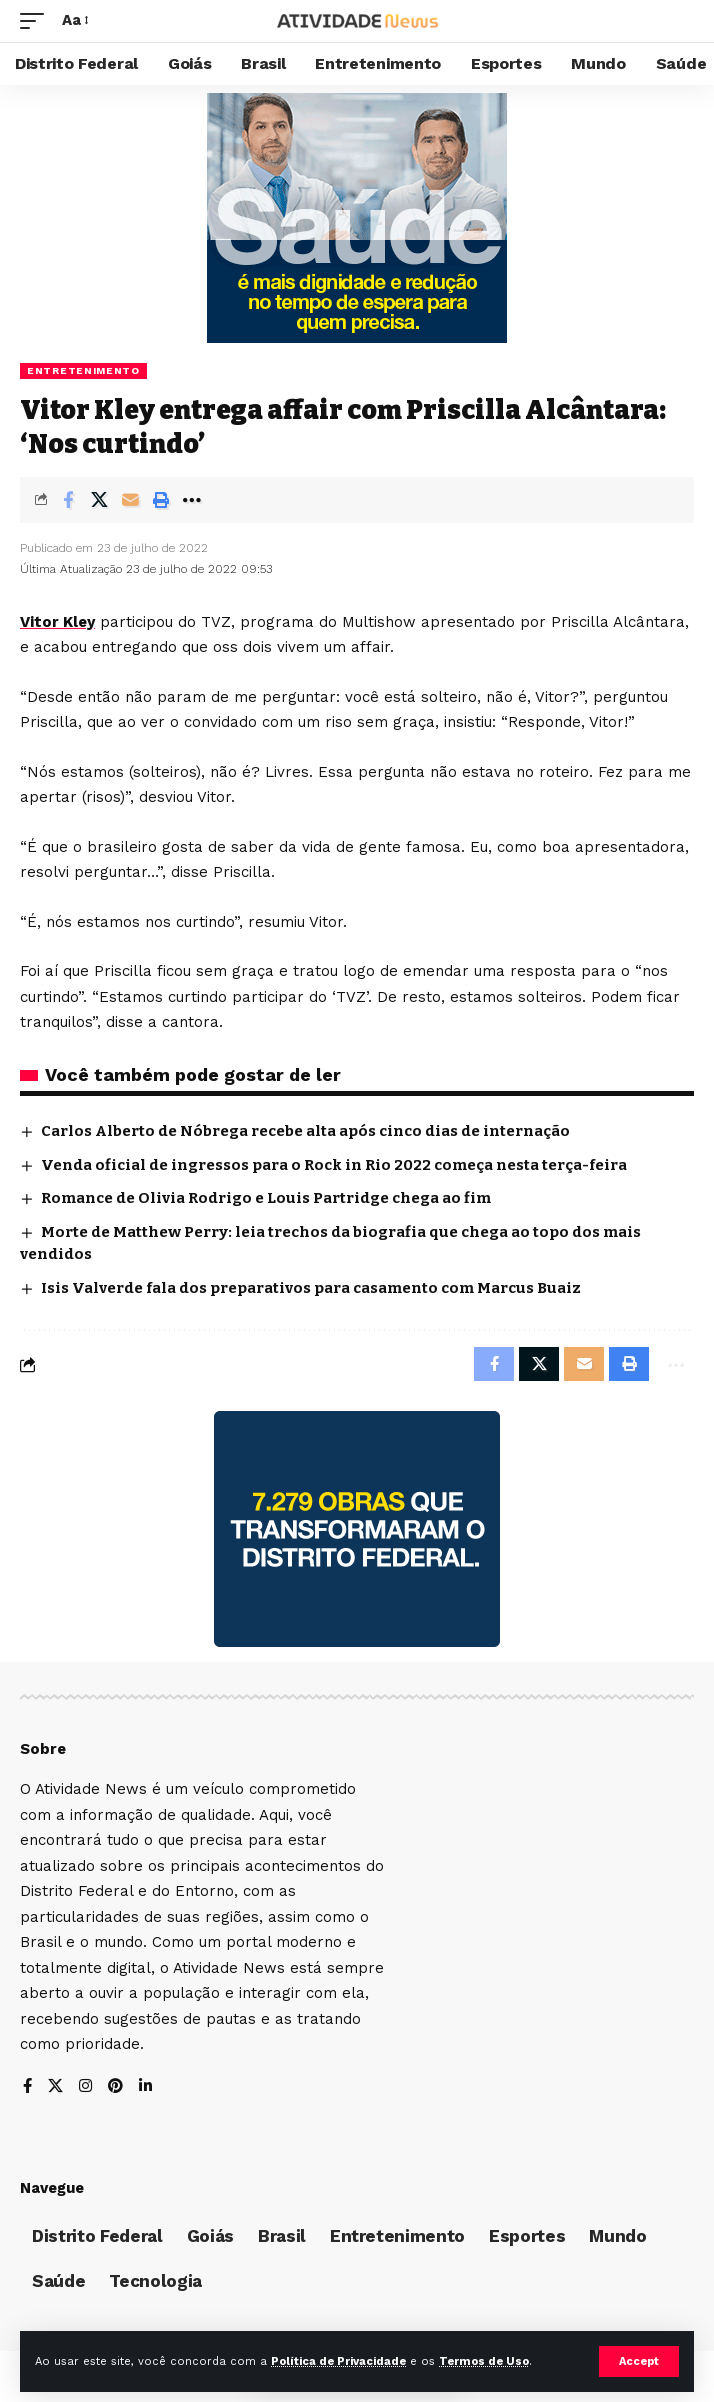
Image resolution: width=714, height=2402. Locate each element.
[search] (679, 21)
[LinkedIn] (145, 2087)
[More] (192, 500)
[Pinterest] (115, 2087)
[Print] (161, 500)
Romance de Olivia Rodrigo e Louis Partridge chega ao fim (266, 1198)
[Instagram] (85, 2087)
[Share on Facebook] (68, 500)
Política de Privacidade (338, 2361)
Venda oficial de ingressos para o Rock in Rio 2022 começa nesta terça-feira (334, 1165)
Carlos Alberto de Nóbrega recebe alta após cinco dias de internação (305, 1131)
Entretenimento (83, 370)
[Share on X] (99, 500)
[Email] (130, 500)
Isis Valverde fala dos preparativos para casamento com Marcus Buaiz (311, 1288)
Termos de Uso (484, 2361)
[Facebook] (27, 2087)
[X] (55, 2087)
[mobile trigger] (37, 21)
